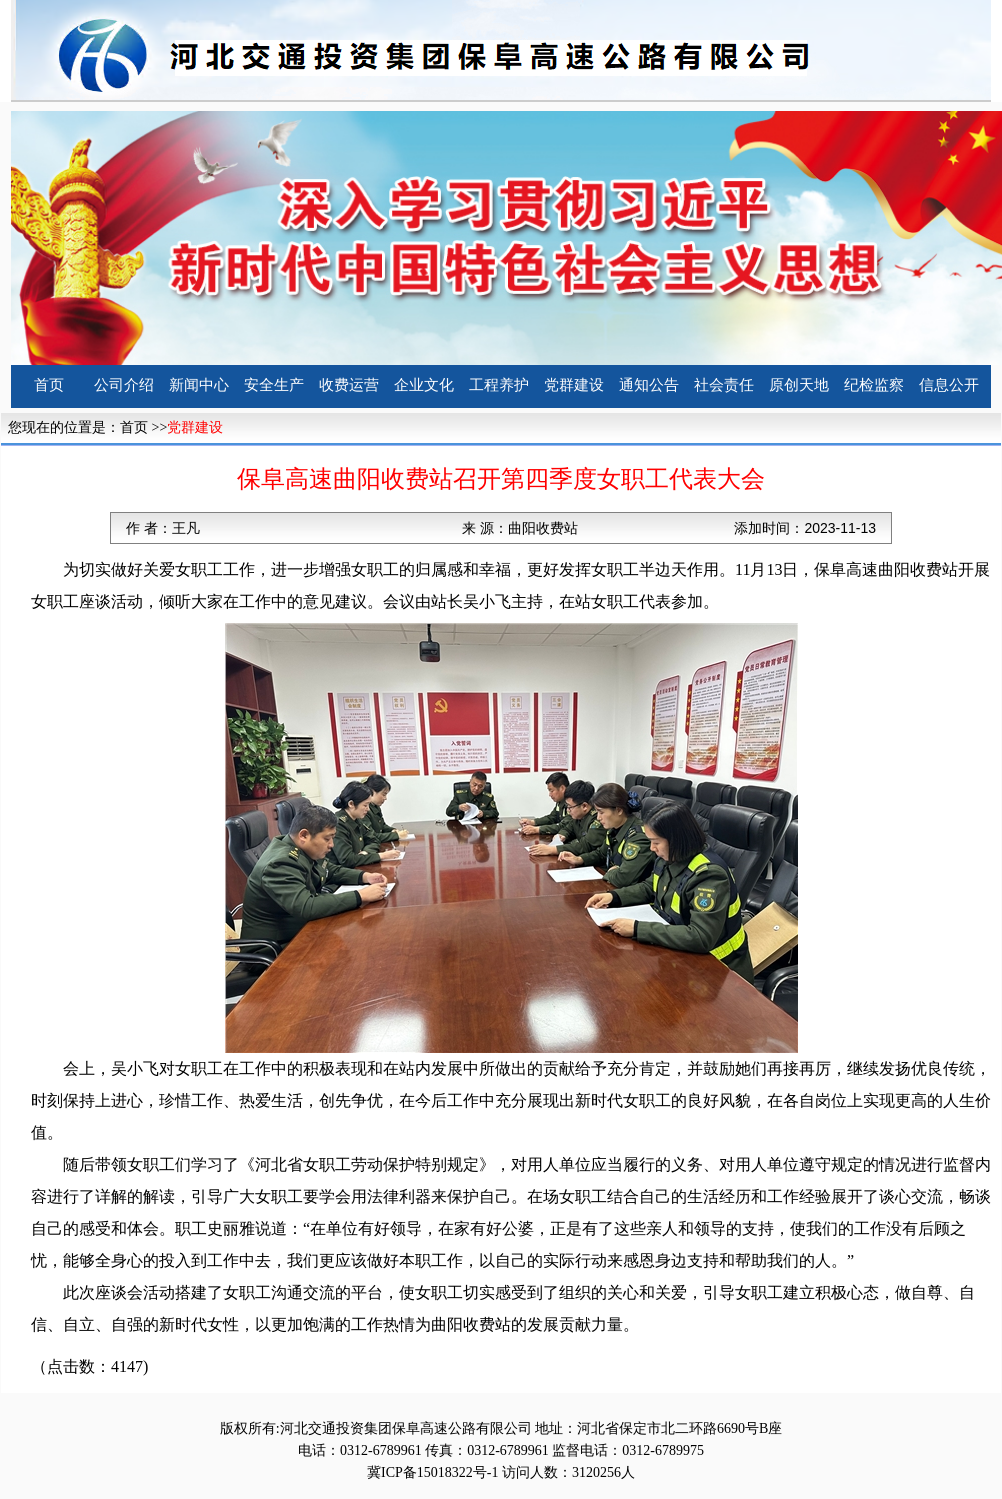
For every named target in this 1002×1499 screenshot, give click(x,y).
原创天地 (799, 385)
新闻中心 (199, 385)
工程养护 (499, 385)
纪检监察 (874, 385)
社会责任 (724, 385)
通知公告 (649, 385)
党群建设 (574, 385)
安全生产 (274, 385)
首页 (49, 385)
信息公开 (949, 385)
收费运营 (349, 385)
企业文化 (424, 385)
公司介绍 (124, 385)
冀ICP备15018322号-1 (432, 1472)
